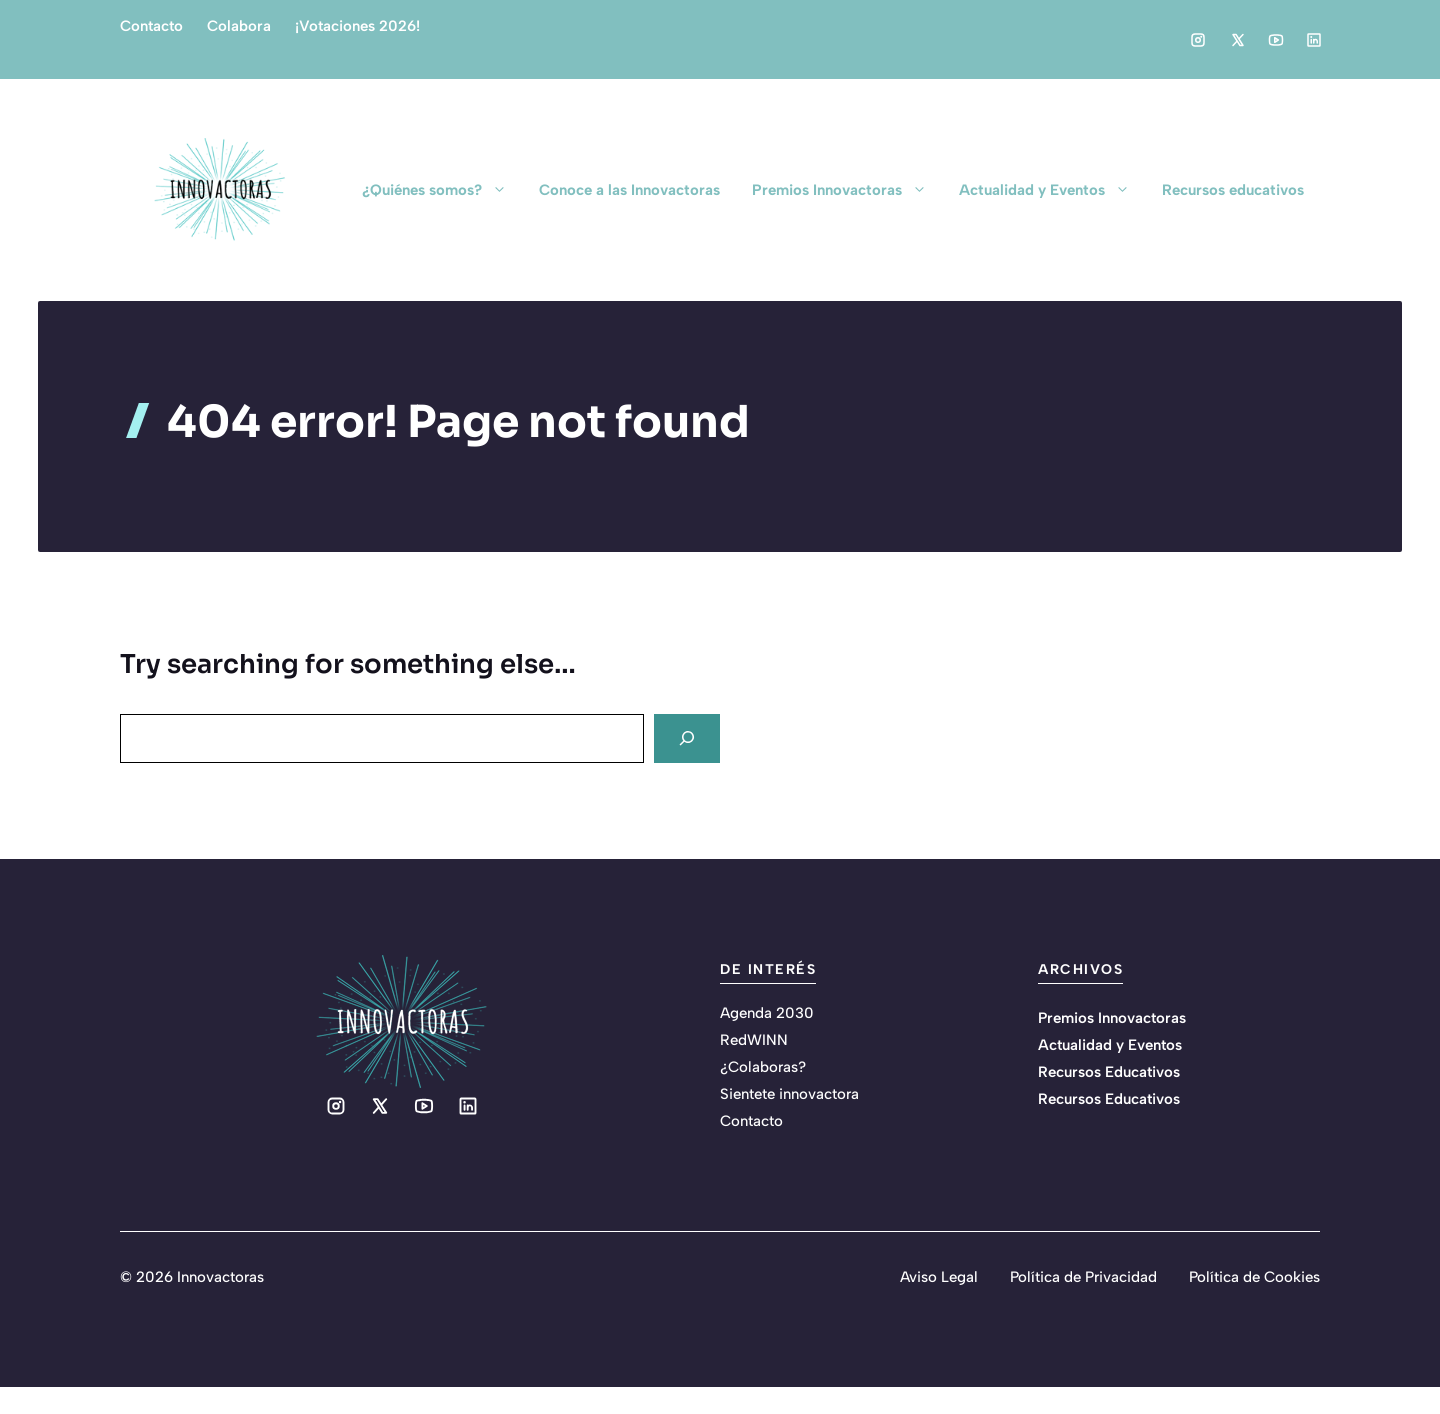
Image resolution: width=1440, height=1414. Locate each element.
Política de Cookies (1254, 1277)
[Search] (687, 738)
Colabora (239, 26)
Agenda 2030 (767, 1013)
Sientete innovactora (789, 1094)
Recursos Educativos (1109, 1072)
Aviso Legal (939, 1277)
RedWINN (754, 1040)
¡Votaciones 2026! (357, 26)
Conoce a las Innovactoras (629, 190)
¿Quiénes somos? (442, 190)
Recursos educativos (1233, 190)
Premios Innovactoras (847, 190)
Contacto (151, 26)
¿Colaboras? (763, 1067)
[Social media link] (1198, 40)
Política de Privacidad (1083, 1277)
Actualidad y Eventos (1052, 190)
